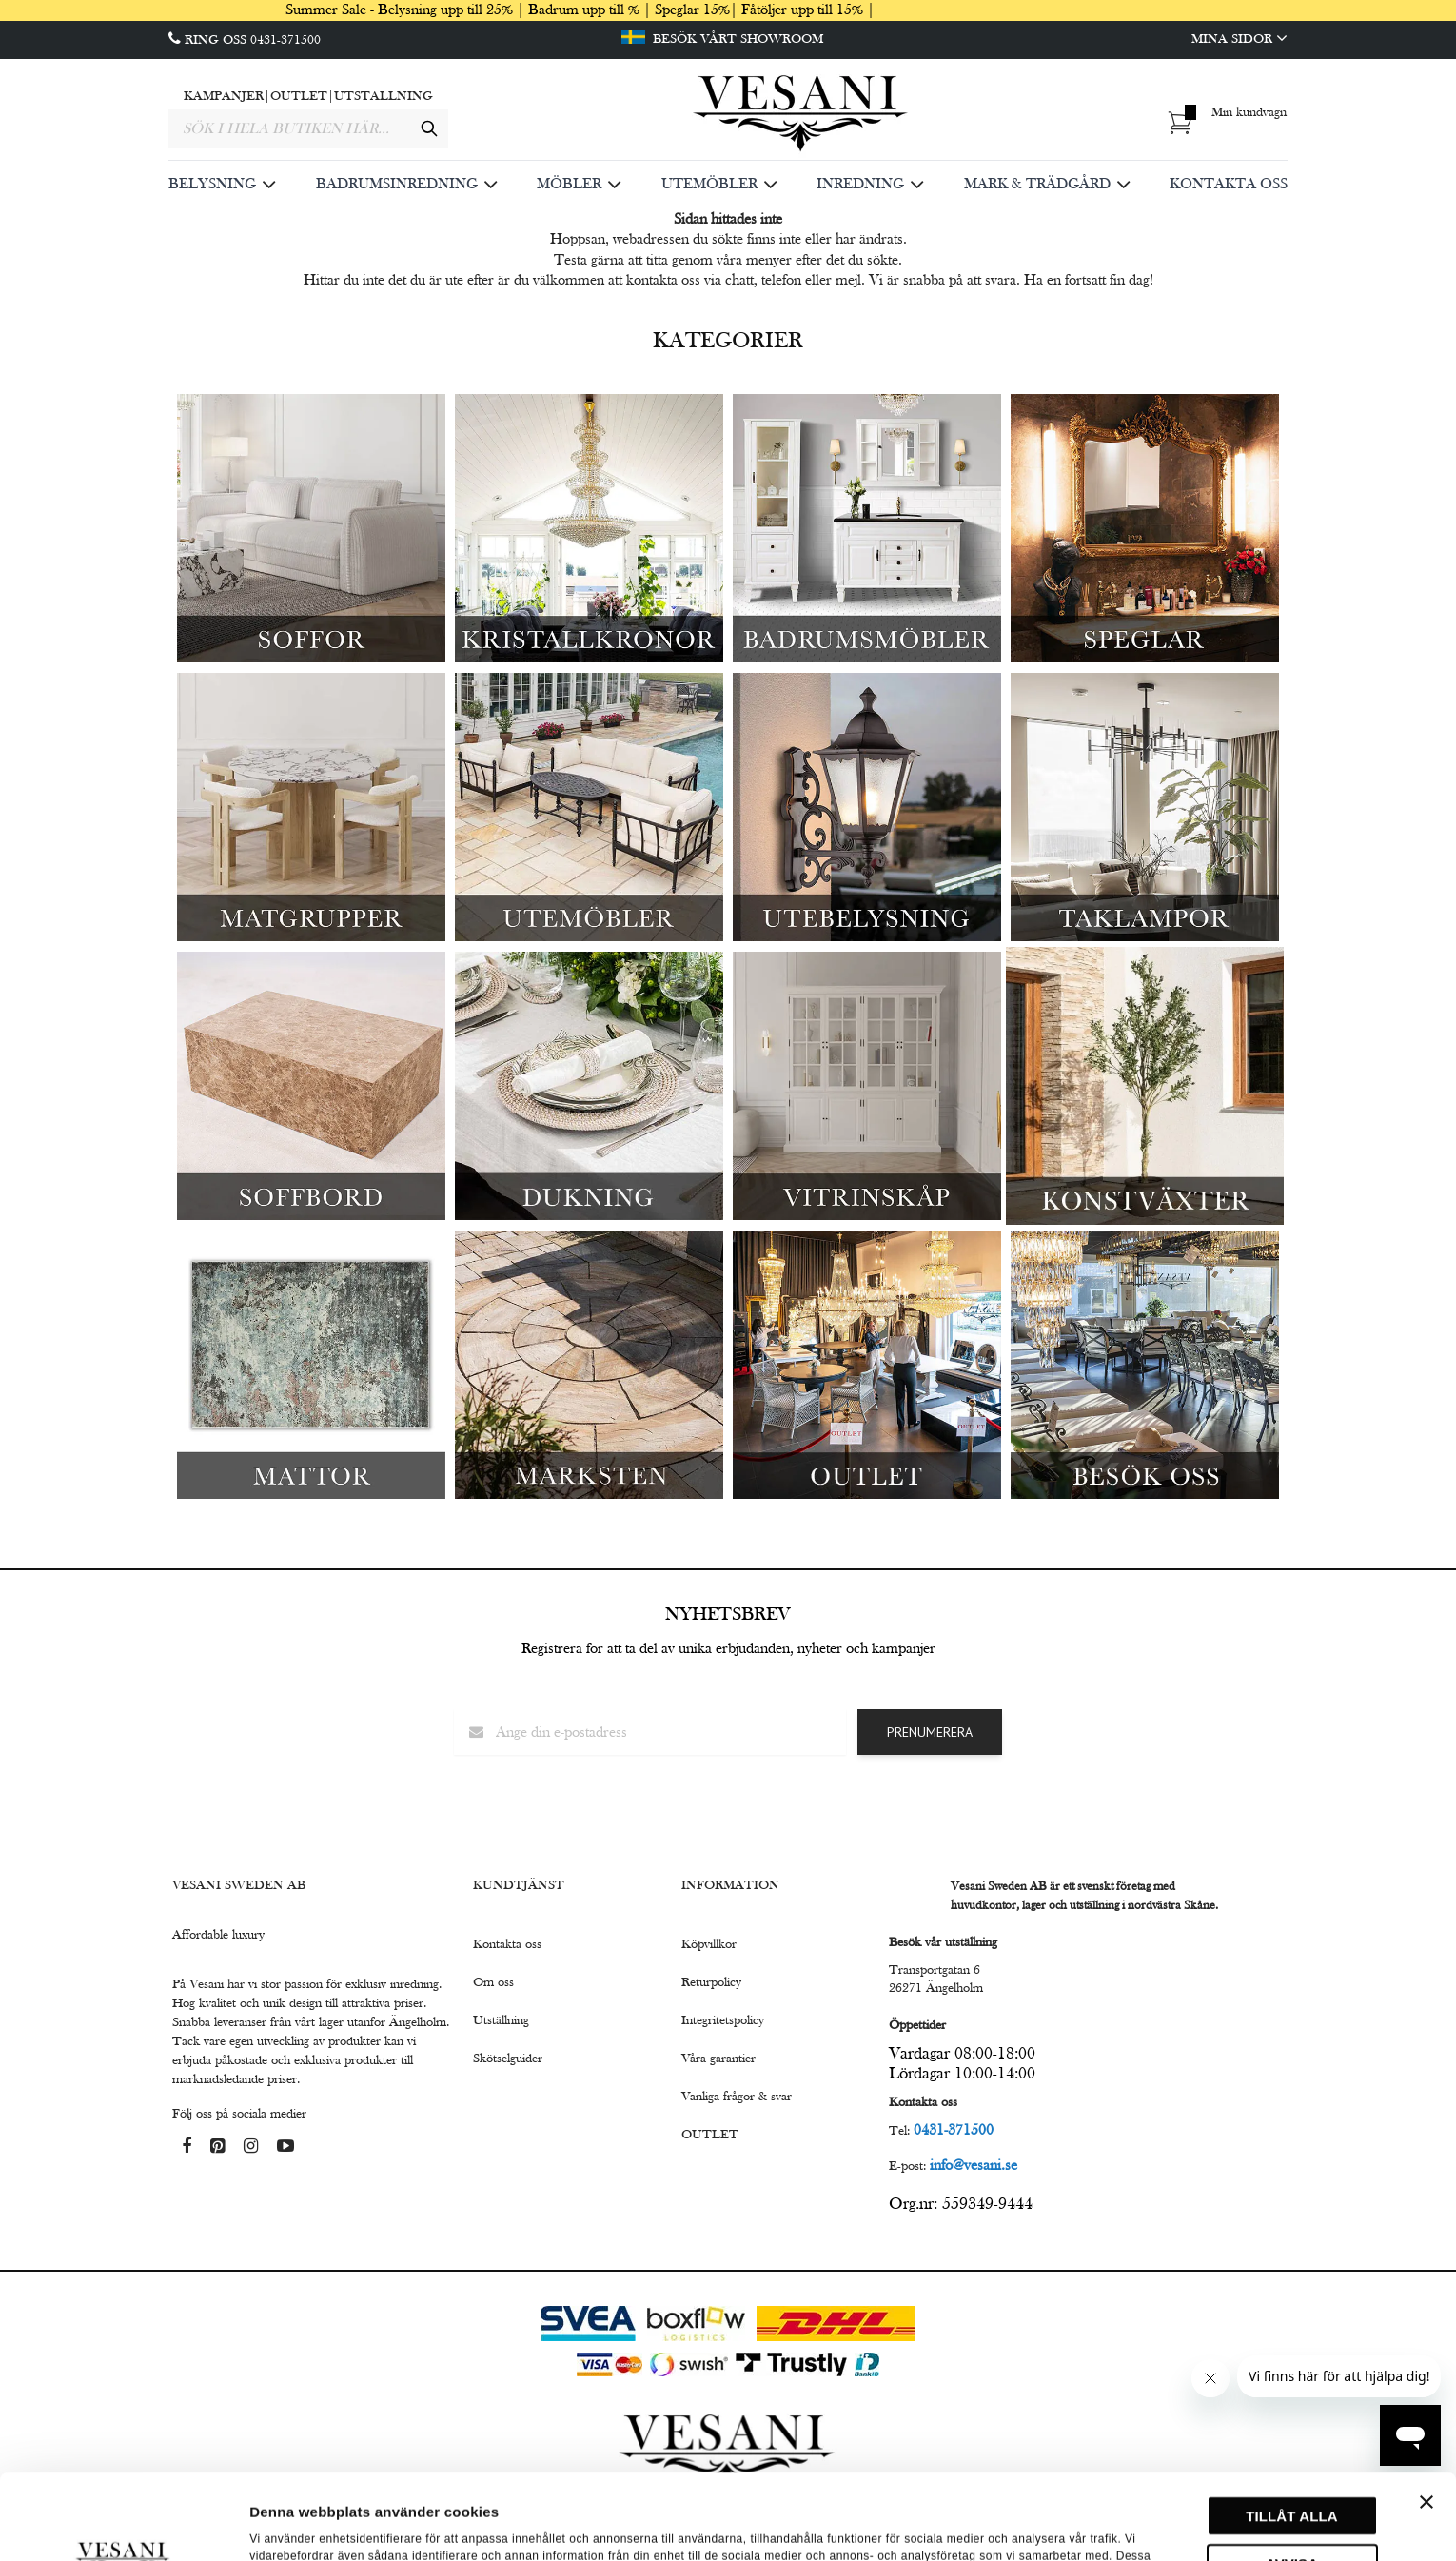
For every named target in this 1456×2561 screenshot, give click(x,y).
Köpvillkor (709, 1944)
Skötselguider (507, 2058)
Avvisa (1292, 2478)
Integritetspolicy (722, 2020)
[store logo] (801, 115)
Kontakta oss (507, 1944)
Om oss (493, 1982)
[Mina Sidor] (1103, 39)
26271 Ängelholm (936, 1988)
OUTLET (298, 96)
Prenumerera (930, 1732)
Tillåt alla (1291, 2430)
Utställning (501, 2020)
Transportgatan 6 (934, 1970)
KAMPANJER (224, 96)
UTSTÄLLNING (383, 96)
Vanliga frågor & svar (736, 2096)
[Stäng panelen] (1426, 2416)
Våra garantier (718, 2058)
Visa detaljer (291, 2523)
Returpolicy (711, 1982)
